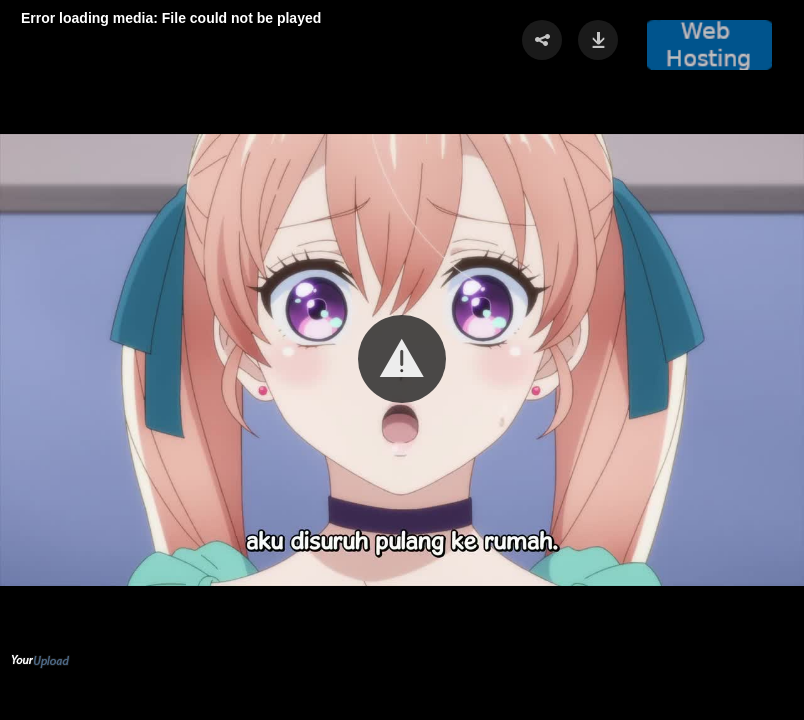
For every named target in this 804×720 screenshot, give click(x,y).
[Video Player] (402, 360)
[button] (402, 359)
